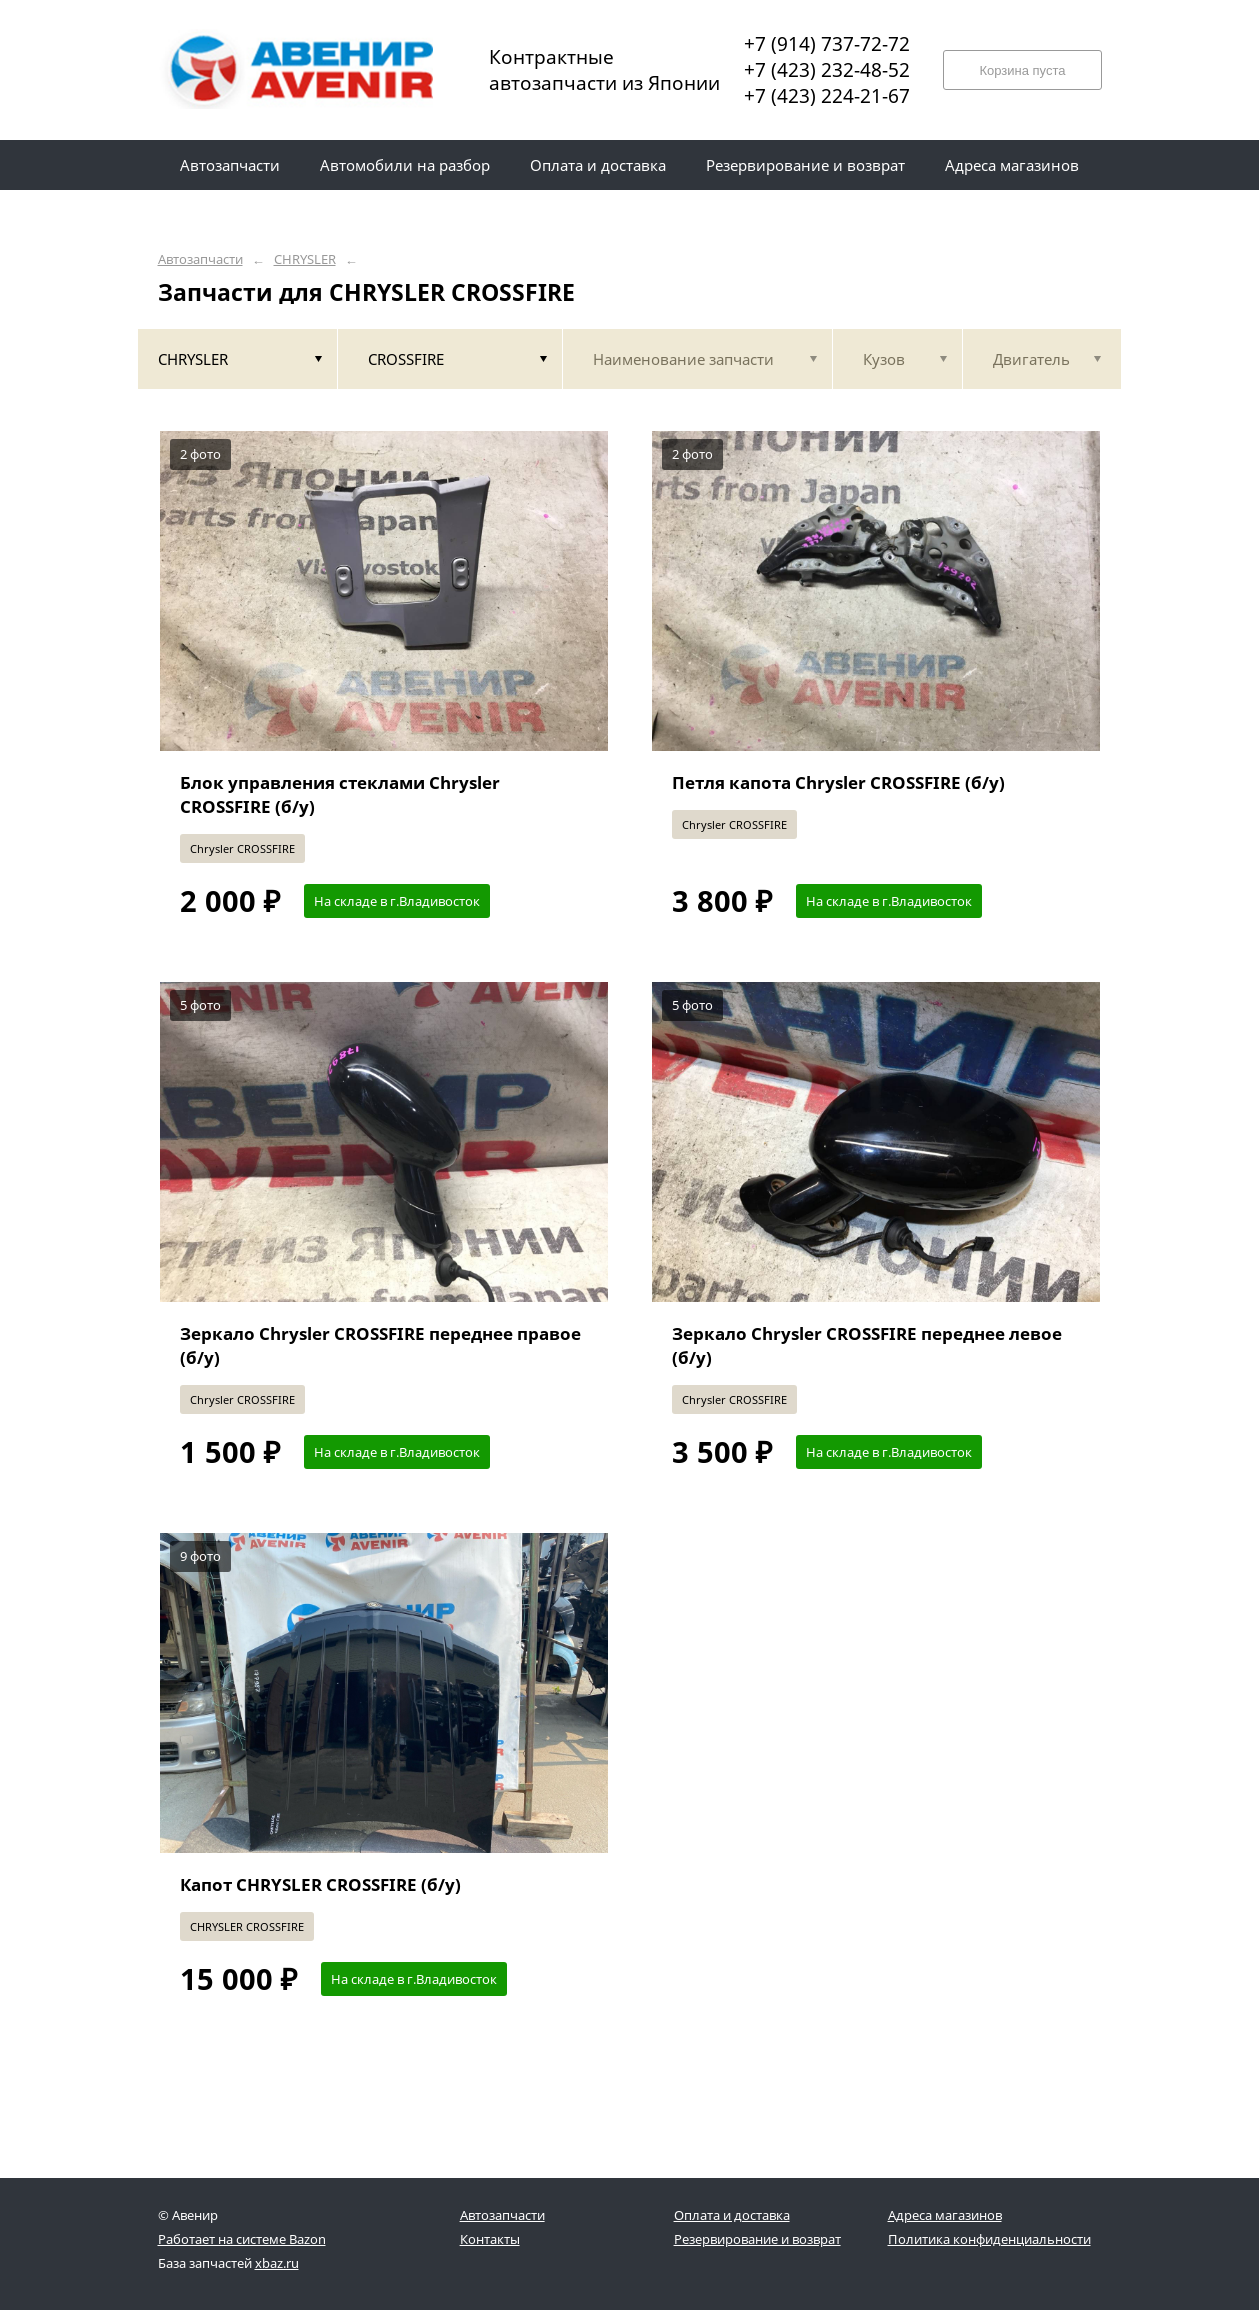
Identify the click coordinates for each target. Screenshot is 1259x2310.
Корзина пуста (1022, 70)
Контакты (490, 2239)
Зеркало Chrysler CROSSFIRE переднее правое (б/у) (380, 1345)
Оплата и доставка (732, 2215)
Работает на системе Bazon (242, 2239)
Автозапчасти (200, 259)
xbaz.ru (277, 2263)
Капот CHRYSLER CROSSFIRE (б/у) (320, 1884)
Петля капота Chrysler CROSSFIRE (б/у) (838, 782)
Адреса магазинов (945, 2215)
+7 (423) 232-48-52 (827, 70)
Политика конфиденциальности (989, 2239)
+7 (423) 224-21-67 (827, 96)
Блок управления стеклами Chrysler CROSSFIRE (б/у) (340, 794)
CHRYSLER (305, 259)
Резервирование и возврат (757, 2239)
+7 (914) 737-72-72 (827, 44)
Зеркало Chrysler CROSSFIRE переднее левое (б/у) (867, 1345)
